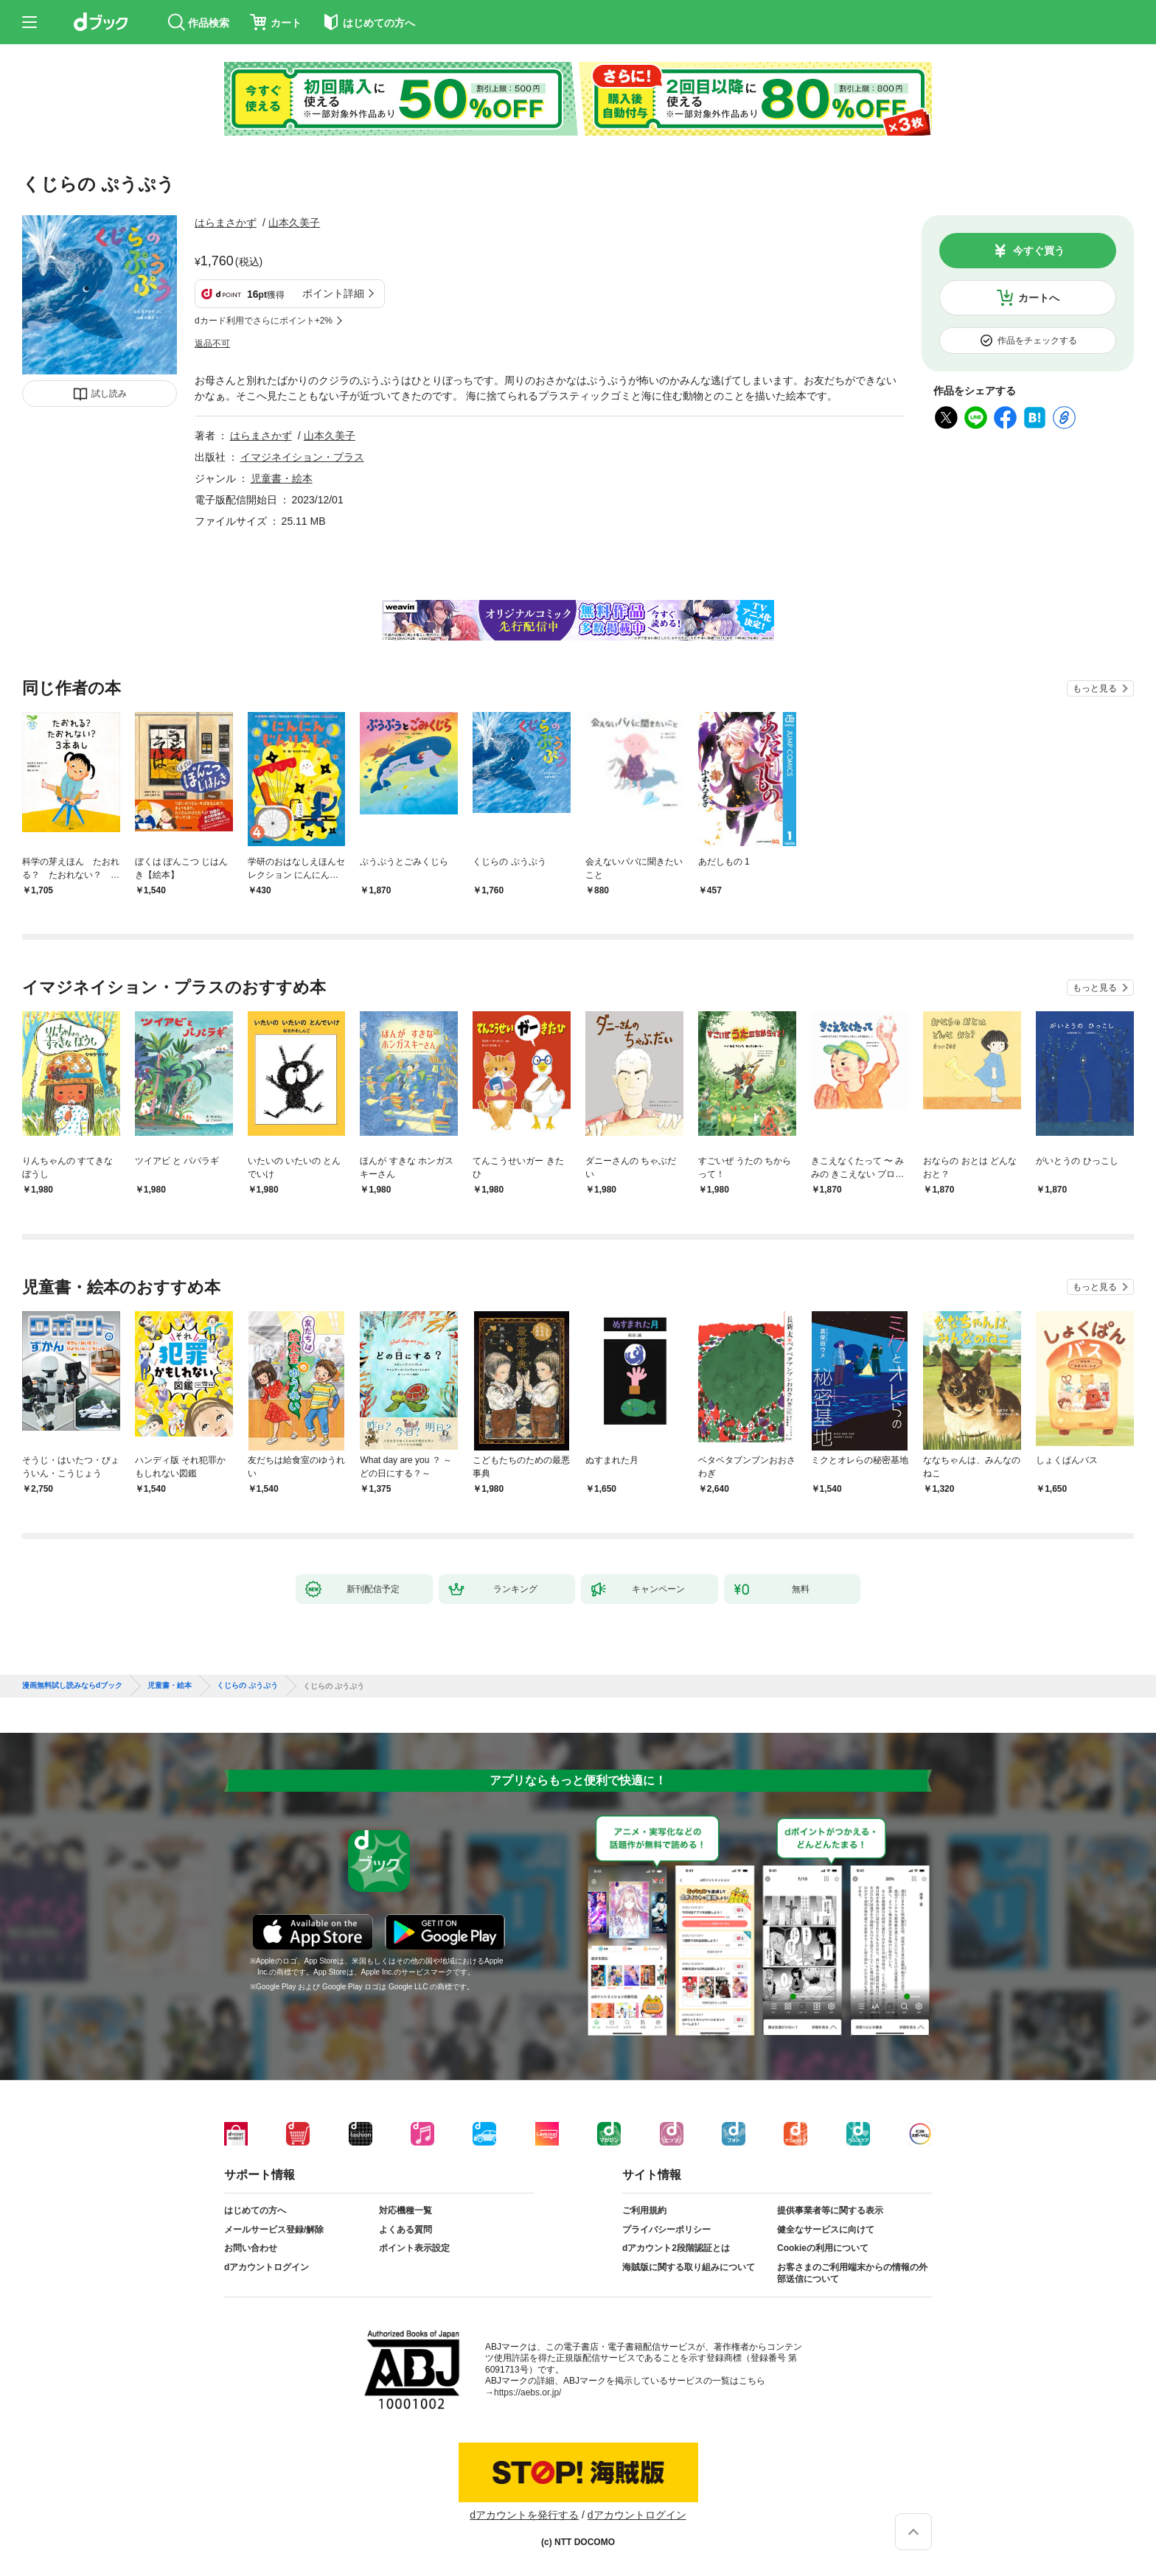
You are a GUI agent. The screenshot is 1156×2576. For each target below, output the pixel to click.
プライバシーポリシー (666, 2229)
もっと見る (1095, 688)
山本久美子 (294, 222)
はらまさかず (226, 222)
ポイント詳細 (333, 293)
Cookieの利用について (822, 2248)
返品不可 (212, 343)
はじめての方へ (255, 2210)
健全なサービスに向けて (825, 2229)
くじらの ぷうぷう (247, 1685)
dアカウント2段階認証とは (676, 2248)
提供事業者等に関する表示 (830, 2210)
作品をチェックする (1037, 340)
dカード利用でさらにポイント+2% (263, 320)
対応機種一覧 (405, 2210)
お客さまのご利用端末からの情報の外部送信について (852, 2273)
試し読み (109, 393)
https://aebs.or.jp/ (527, 2392)
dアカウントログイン (266, 2267)
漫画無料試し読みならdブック (72, 1685)
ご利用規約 (644, 2210)
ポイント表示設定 (414, 2248)
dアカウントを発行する (524, 2515)
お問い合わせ (250, 2248)
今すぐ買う (1039, 250)
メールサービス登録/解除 (274, 2229)
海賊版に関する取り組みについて (688, 2267)
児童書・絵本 (282, 478)
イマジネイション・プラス (302, 457)
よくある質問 (405, 2229)
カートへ (1038, 298)
